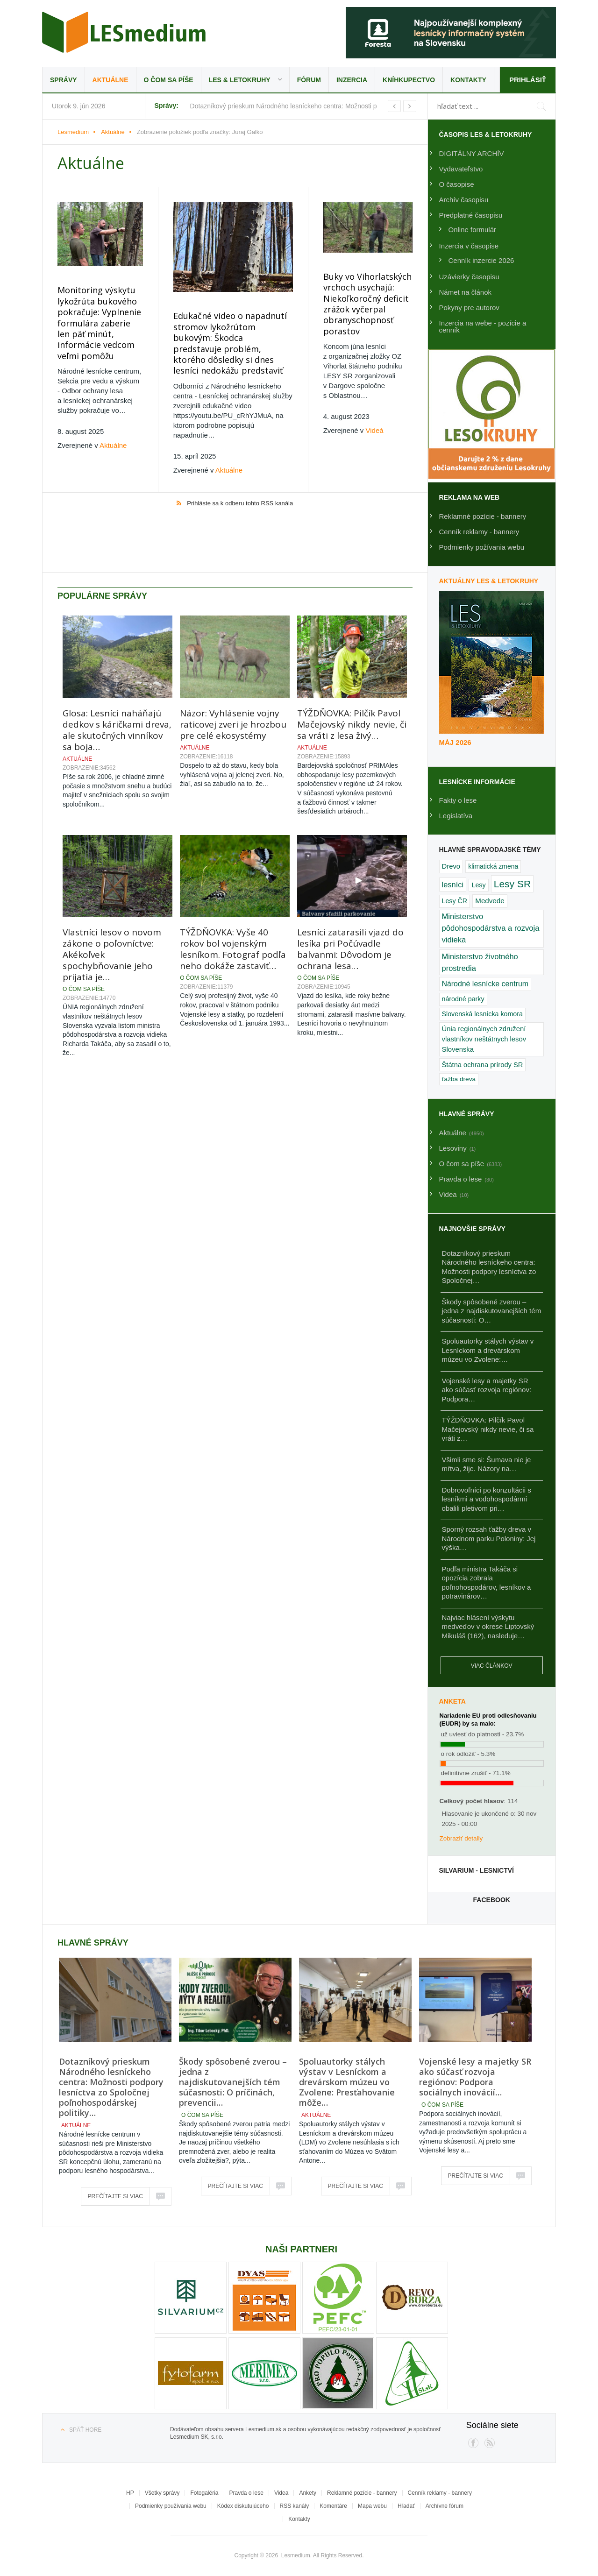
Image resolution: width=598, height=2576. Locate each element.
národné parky (463, 999)
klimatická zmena (493, 866)
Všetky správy (162, 2493)
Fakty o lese (458, 800)
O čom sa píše (168, 80)
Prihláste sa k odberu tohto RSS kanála (240, 503)
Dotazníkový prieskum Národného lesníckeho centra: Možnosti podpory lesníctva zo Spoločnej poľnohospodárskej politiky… (111, 2087)
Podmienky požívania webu (482, 547)
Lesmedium (124, 32)
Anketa (452, 1701)
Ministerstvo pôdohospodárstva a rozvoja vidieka (491, 928)
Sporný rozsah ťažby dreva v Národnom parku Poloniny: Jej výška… (489, 1538)
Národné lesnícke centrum (485, 984)
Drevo (451, 866)
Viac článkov (492, 1666)
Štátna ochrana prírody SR (482, 1065)
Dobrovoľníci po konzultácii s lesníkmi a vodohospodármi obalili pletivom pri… (486, 1499)
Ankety (307, 2493)
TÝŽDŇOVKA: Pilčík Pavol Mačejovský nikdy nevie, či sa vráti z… (488, 1429)
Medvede (489, 901)
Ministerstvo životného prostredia (480, 962)
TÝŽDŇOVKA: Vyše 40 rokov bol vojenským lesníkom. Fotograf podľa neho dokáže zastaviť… (233, 890)
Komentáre (333, 2506)
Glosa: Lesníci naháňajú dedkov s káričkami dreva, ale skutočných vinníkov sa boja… (117, 671)
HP (130, 2493)
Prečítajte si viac (115, 2196)
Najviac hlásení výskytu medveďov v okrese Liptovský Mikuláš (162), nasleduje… (488, 1627)
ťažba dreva (459, 1079)
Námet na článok (465, 292)
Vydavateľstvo (461, 169)
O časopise (456, 184)
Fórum (309, 80)
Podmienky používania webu (170, 2506)
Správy (63, 80)
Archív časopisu (464, 200)
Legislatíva (456, 816)
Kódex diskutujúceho (243, 2506)
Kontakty (468, 80)
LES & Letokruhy (240, 80)
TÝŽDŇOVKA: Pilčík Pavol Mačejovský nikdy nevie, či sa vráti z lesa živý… (351, 665)
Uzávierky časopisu (469, 277)
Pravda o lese (246, 2493)
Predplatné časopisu (471, 215)
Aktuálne (110, 80)
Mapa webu (372, 2506)
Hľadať (406, 2506)
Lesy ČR (455, 901)
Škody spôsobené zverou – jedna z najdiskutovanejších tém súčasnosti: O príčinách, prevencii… (233, 2082)
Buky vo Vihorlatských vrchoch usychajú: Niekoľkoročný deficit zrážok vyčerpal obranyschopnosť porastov (367, 304)
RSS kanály (294, 2506)
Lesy (478, 885)
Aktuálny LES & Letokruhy (489, 581)
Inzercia (351, 80)
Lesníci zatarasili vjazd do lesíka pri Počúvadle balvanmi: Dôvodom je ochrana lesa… (350, 890)
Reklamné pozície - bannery (483, 516)
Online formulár (472, 230)
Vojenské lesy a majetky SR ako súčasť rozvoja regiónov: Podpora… (487, 1390)
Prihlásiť (527, 80)
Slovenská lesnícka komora (482, 1014)
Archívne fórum (444, 2506)
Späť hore (85, 2430)
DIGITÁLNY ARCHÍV (471, 153)
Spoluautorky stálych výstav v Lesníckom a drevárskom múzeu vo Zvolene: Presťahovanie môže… (347, 2082)
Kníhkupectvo (409, 80)
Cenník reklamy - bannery (479, 532)
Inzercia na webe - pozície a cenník (483, 326)
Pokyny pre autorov (469, 307)
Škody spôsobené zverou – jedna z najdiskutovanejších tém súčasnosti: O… (491, 1311)
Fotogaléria (204, 2493)
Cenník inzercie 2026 (481, 260)
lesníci (453, 884)
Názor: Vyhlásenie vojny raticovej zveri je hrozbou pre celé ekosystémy (233, 665)
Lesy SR (512, 883)
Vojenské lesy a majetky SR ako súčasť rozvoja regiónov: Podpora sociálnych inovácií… (475, 2077)
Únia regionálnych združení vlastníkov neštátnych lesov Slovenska (484, 1039)
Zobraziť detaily (461, 1838)
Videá (375, 430)
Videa (281, 2493)
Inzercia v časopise (469, 246)
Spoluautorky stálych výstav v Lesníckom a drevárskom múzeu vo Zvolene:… (488, 1350)
